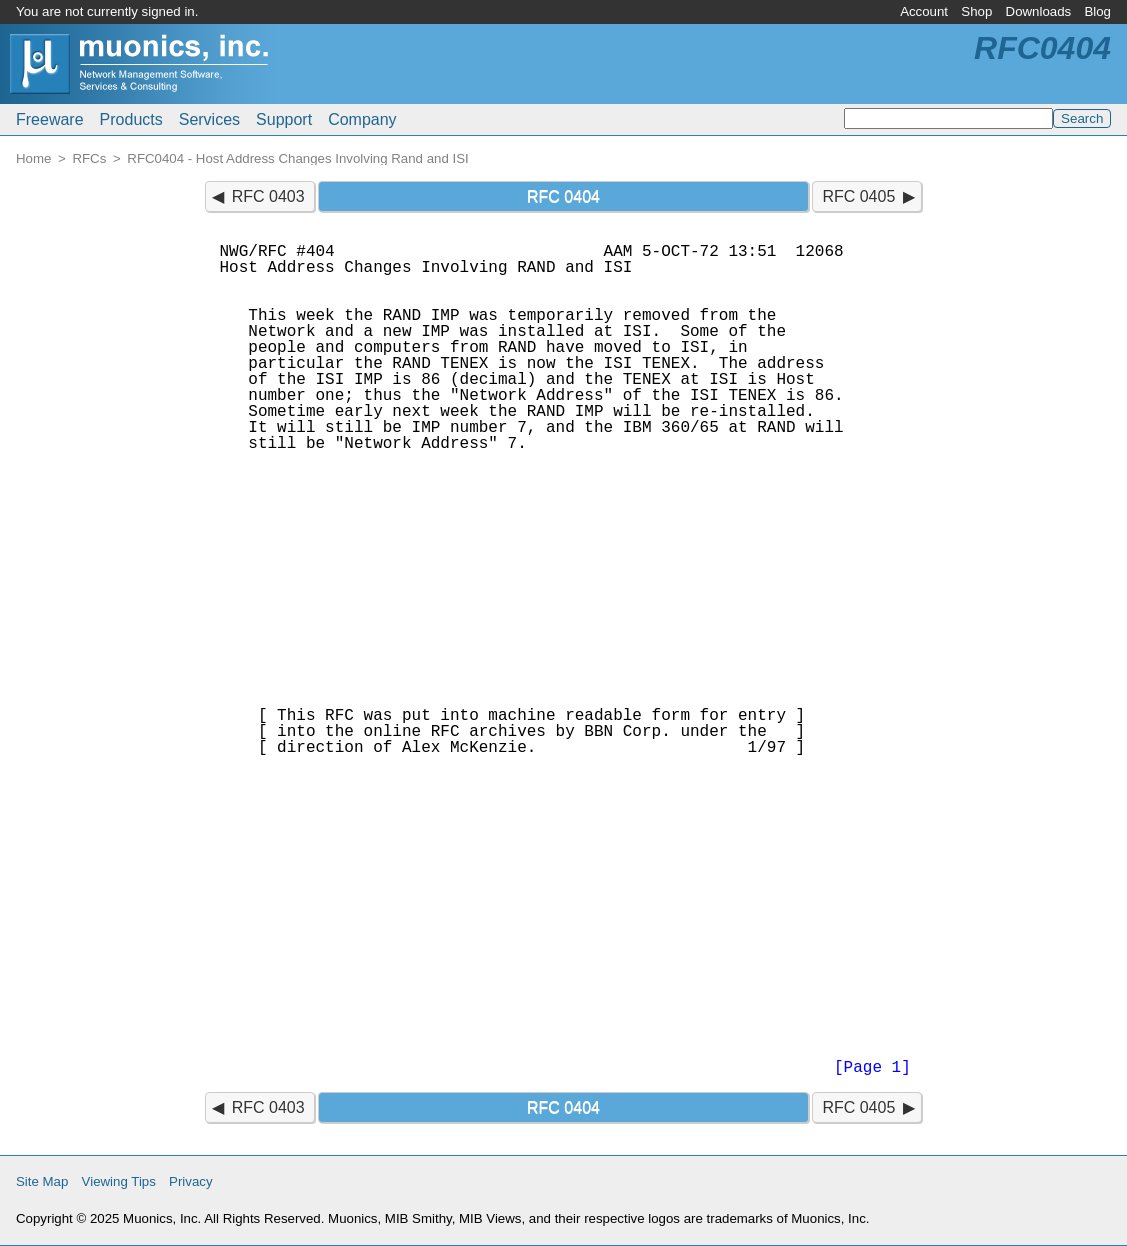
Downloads (1039, 11)
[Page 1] (872, 1068)
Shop (976, 11)
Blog (1097, 11)
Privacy (191, 1181)
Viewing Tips (119, 1181)
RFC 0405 (858, 196)
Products (131, 119)
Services (209, 119)
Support (284, 119)
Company (362, 119)
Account (924, 11)
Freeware (50, 119)
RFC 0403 (268, 196)
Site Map (42, 1181)
